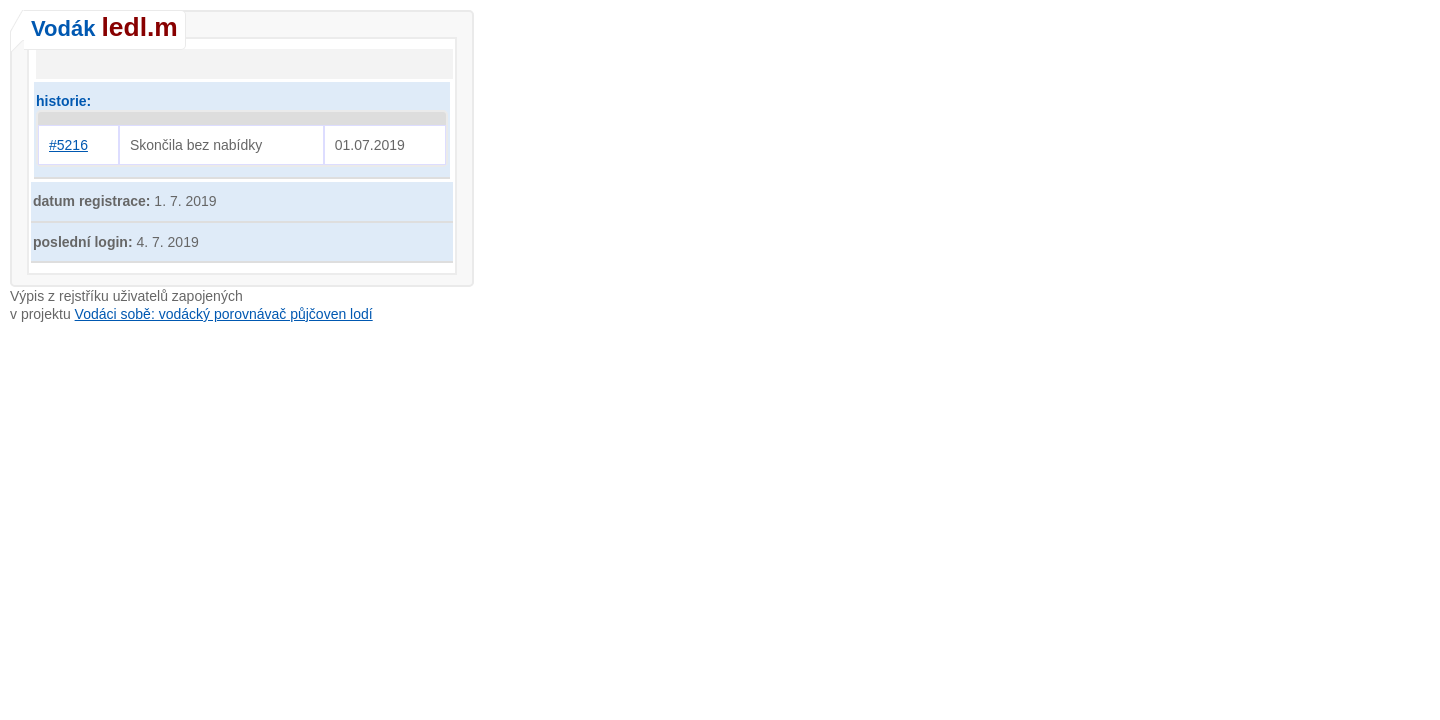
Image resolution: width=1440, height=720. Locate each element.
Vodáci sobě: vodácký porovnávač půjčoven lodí (224, 314)
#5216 (68, 145)
